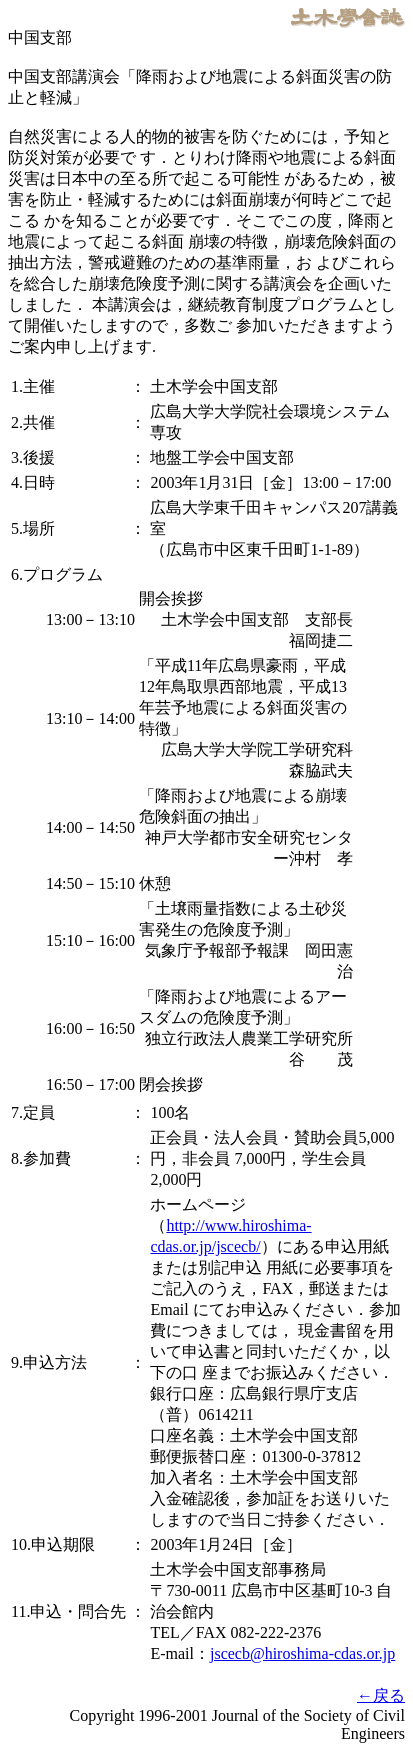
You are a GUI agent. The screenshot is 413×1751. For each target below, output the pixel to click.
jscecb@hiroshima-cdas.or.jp (302, 1653)
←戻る (381, 1695)
